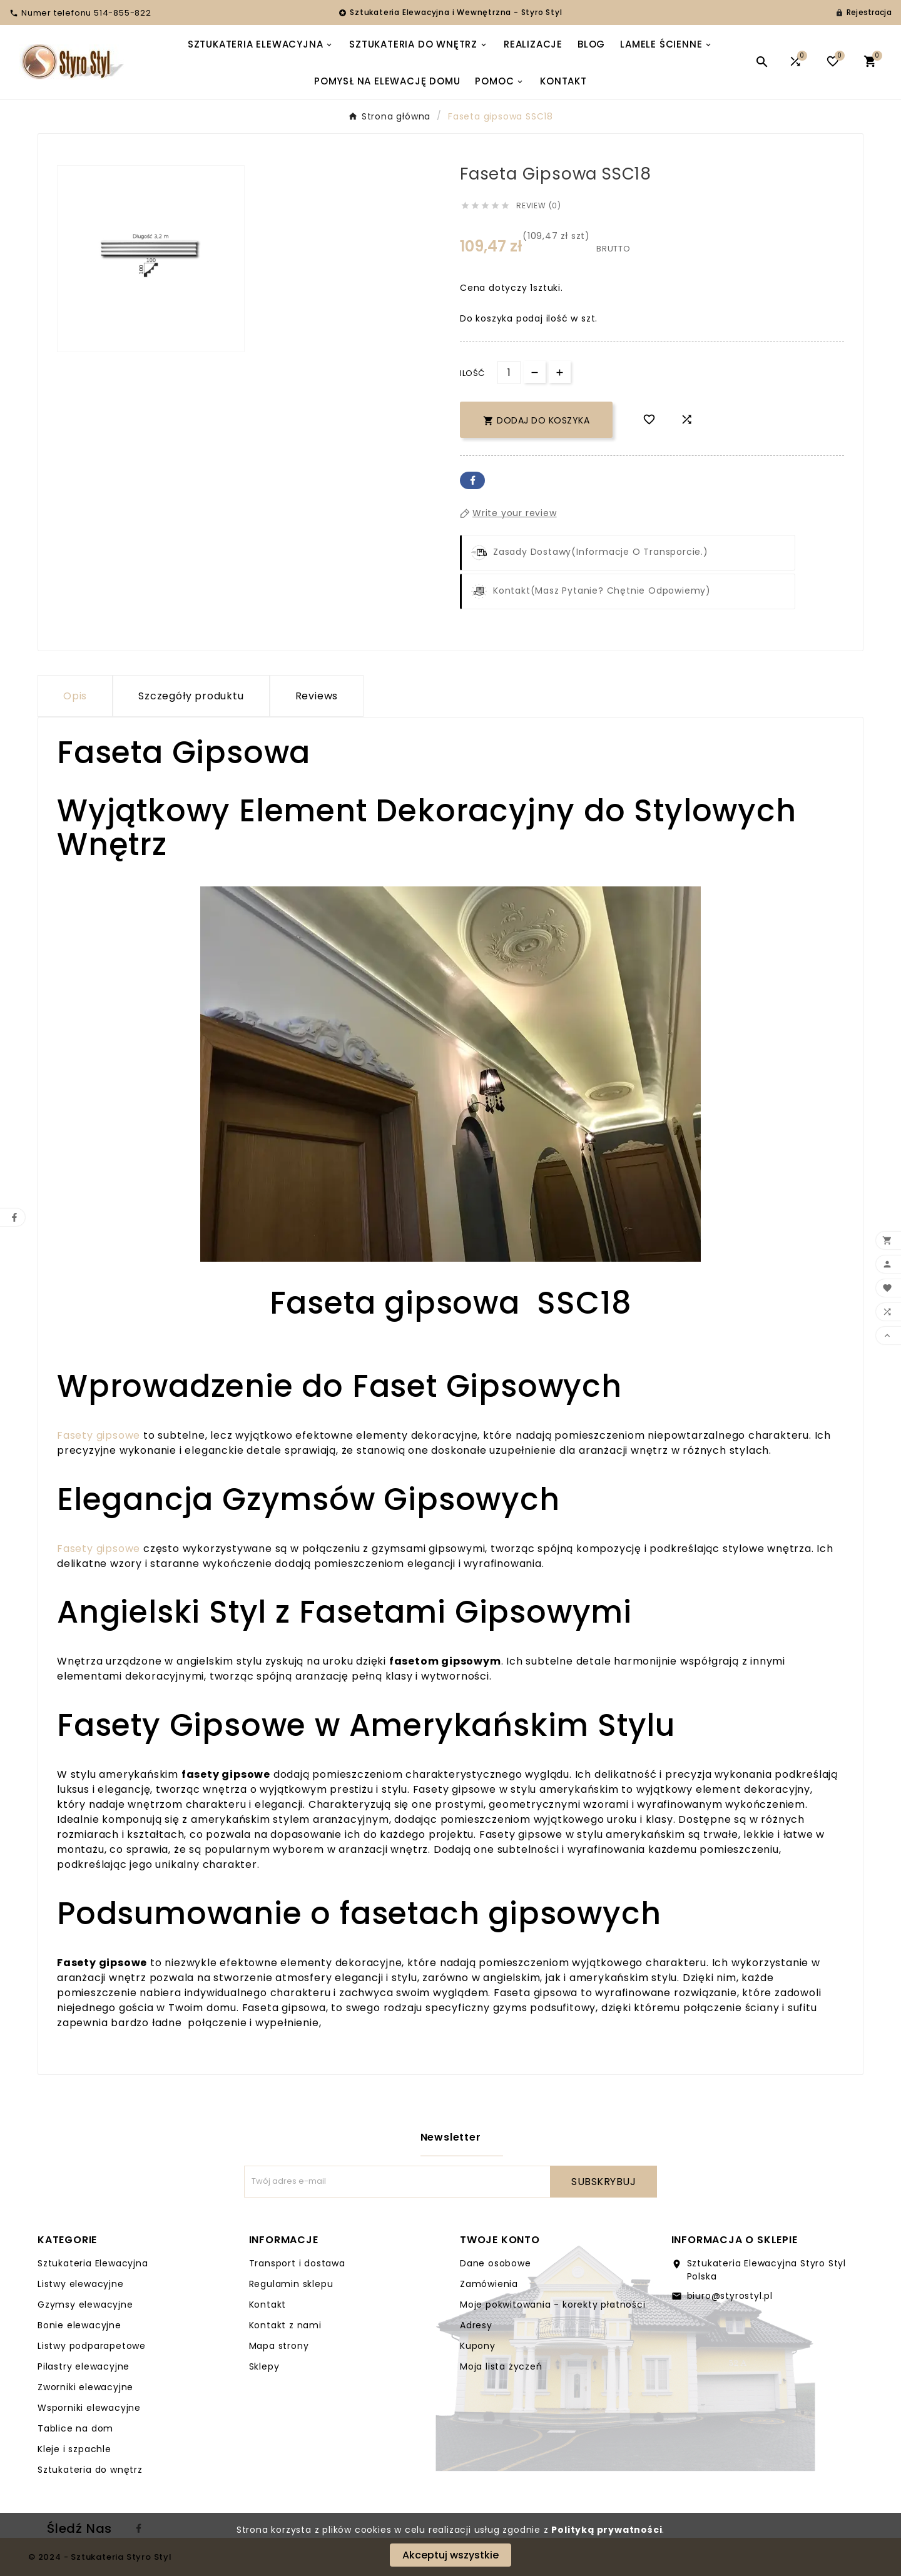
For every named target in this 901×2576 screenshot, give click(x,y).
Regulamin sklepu (291, 2284)
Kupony (478, 2346)
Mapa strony (279, 2346)
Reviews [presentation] (317, 696)
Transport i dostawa (297, 2263)
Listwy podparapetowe (92, 2346)
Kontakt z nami (285, 2325)
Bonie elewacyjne (79, 2325)
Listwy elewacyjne (81, 2284)
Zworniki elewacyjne (85, 2387)
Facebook (472, 480)
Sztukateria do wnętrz (90, 2469)
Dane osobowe (495, 2263)
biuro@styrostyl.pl (730, 2295)
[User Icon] (863, 12)
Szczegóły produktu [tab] (190, 696)
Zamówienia (489, 2284)
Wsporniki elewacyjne (89, 2407)
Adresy (476, 2325)
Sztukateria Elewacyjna (93, 2263)
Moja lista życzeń (501, 2366)
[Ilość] (509, 372)
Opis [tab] (75, 696)
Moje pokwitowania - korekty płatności (553, 2304)
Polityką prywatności (606, 2529)
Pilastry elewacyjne (84, 2366)
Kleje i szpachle (74, 2449)
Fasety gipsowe (98, 1435)
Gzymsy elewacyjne (85, 2304)
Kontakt (268, 2304)
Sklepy (264, 2366)
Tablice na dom (75, 2428)
